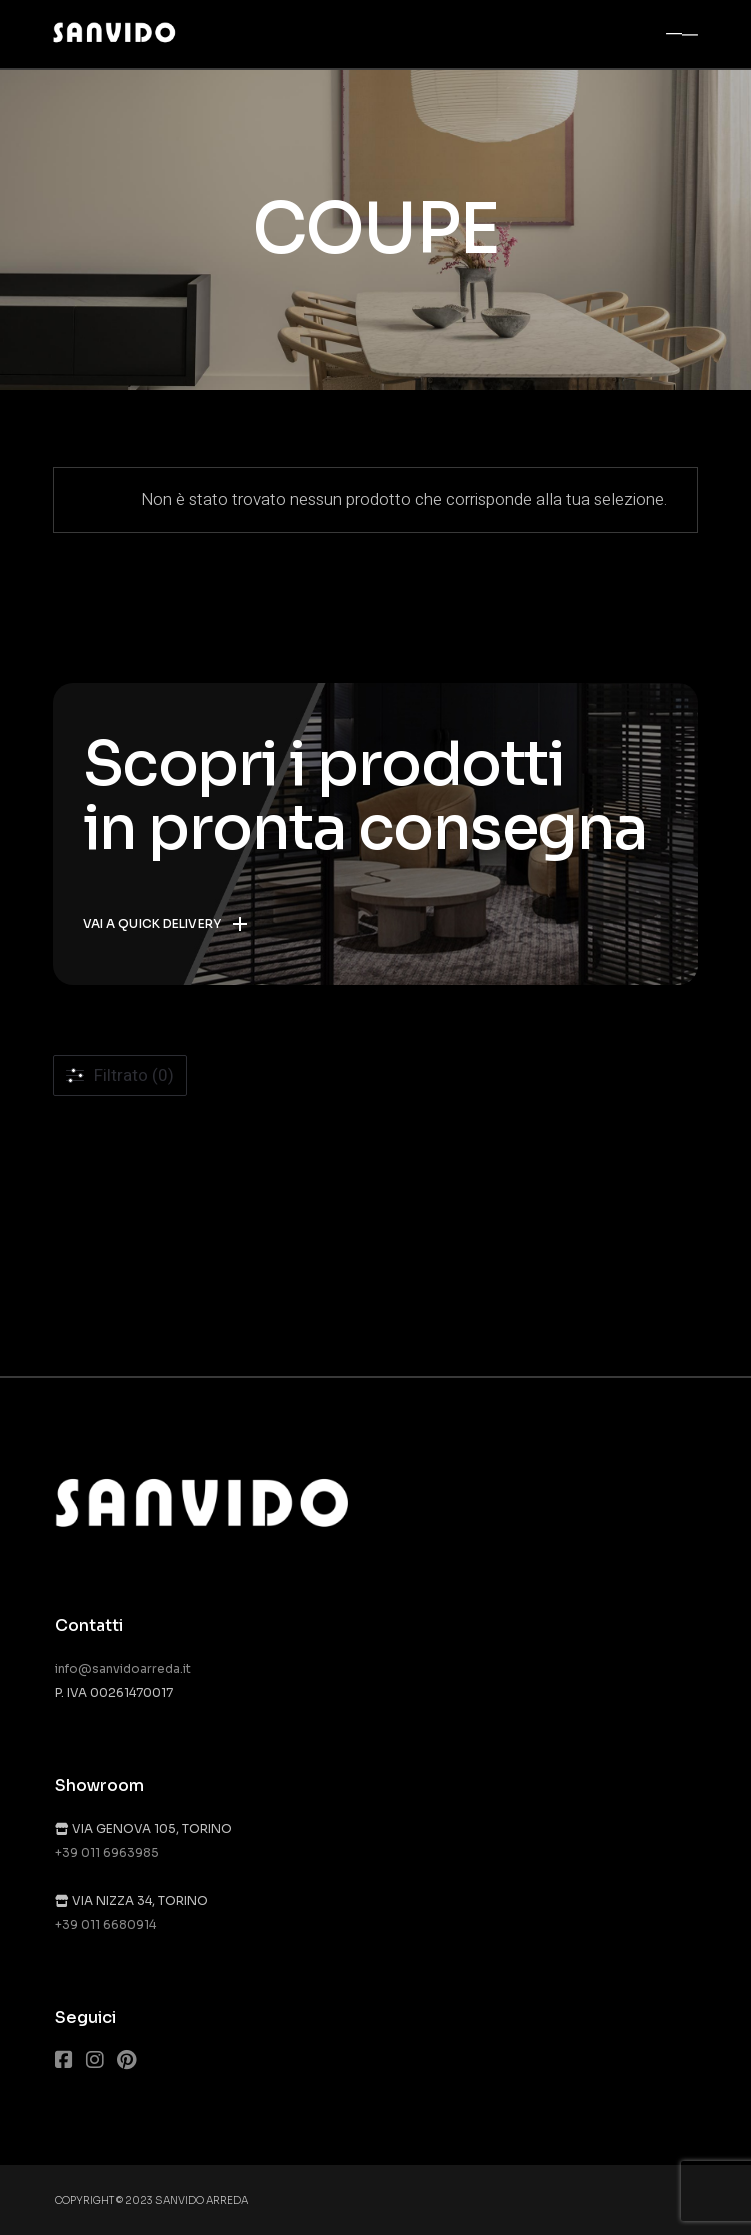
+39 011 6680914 (105, 1924)
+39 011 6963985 (107, 1852)
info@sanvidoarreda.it (123, 1668)
